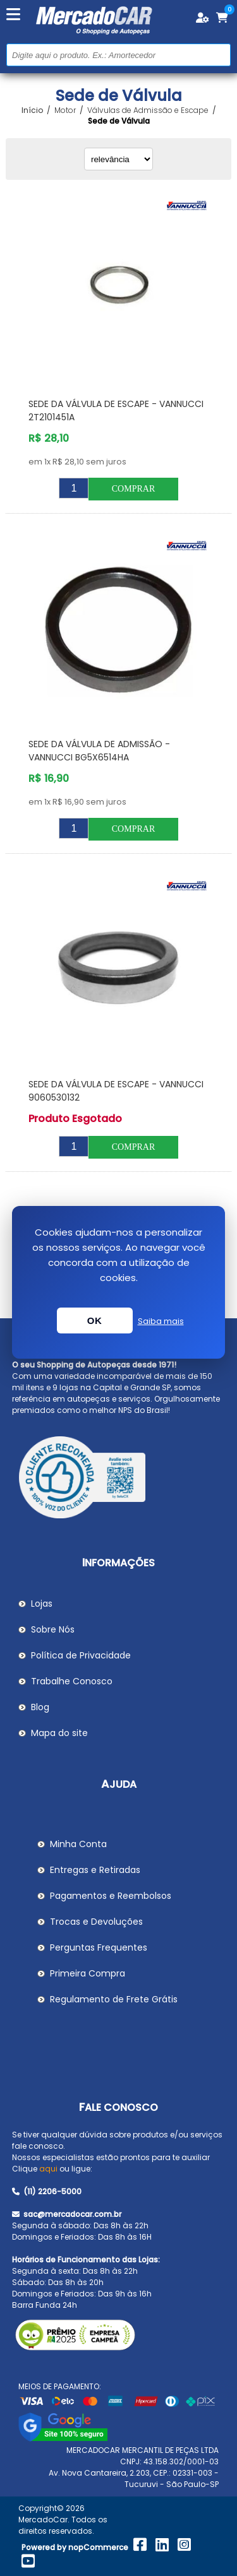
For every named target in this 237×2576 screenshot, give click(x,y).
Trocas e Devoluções (96, 1921)
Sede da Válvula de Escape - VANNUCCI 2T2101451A (116, 410)
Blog (40, 1707)
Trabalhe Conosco (71, 1681)
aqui (48, 2168)
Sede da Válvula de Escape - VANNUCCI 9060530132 (116, 1091)
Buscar (220, 55)
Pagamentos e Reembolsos (110, 1895)
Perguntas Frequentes (98, 1947)
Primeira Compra (87, 1973)
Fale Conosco (118, 2107)
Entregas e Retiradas (95, 1870)
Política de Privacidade (81, 1655)
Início (32, 110)
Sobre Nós (53, 1629)
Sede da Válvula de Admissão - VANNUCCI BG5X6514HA (99, 751)
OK (94, 1320)
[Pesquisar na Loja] (118, 55)
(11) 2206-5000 (47, 2191)
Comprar (133, 488)
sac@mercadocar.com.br (66, 2214)
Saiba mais (161, 1321)
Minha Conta (78, 1844)
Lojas (41, 1603)
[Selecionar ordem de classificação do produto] (118, 159)
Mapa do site (59, 1733)
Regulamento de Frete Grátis (114, 1999)
